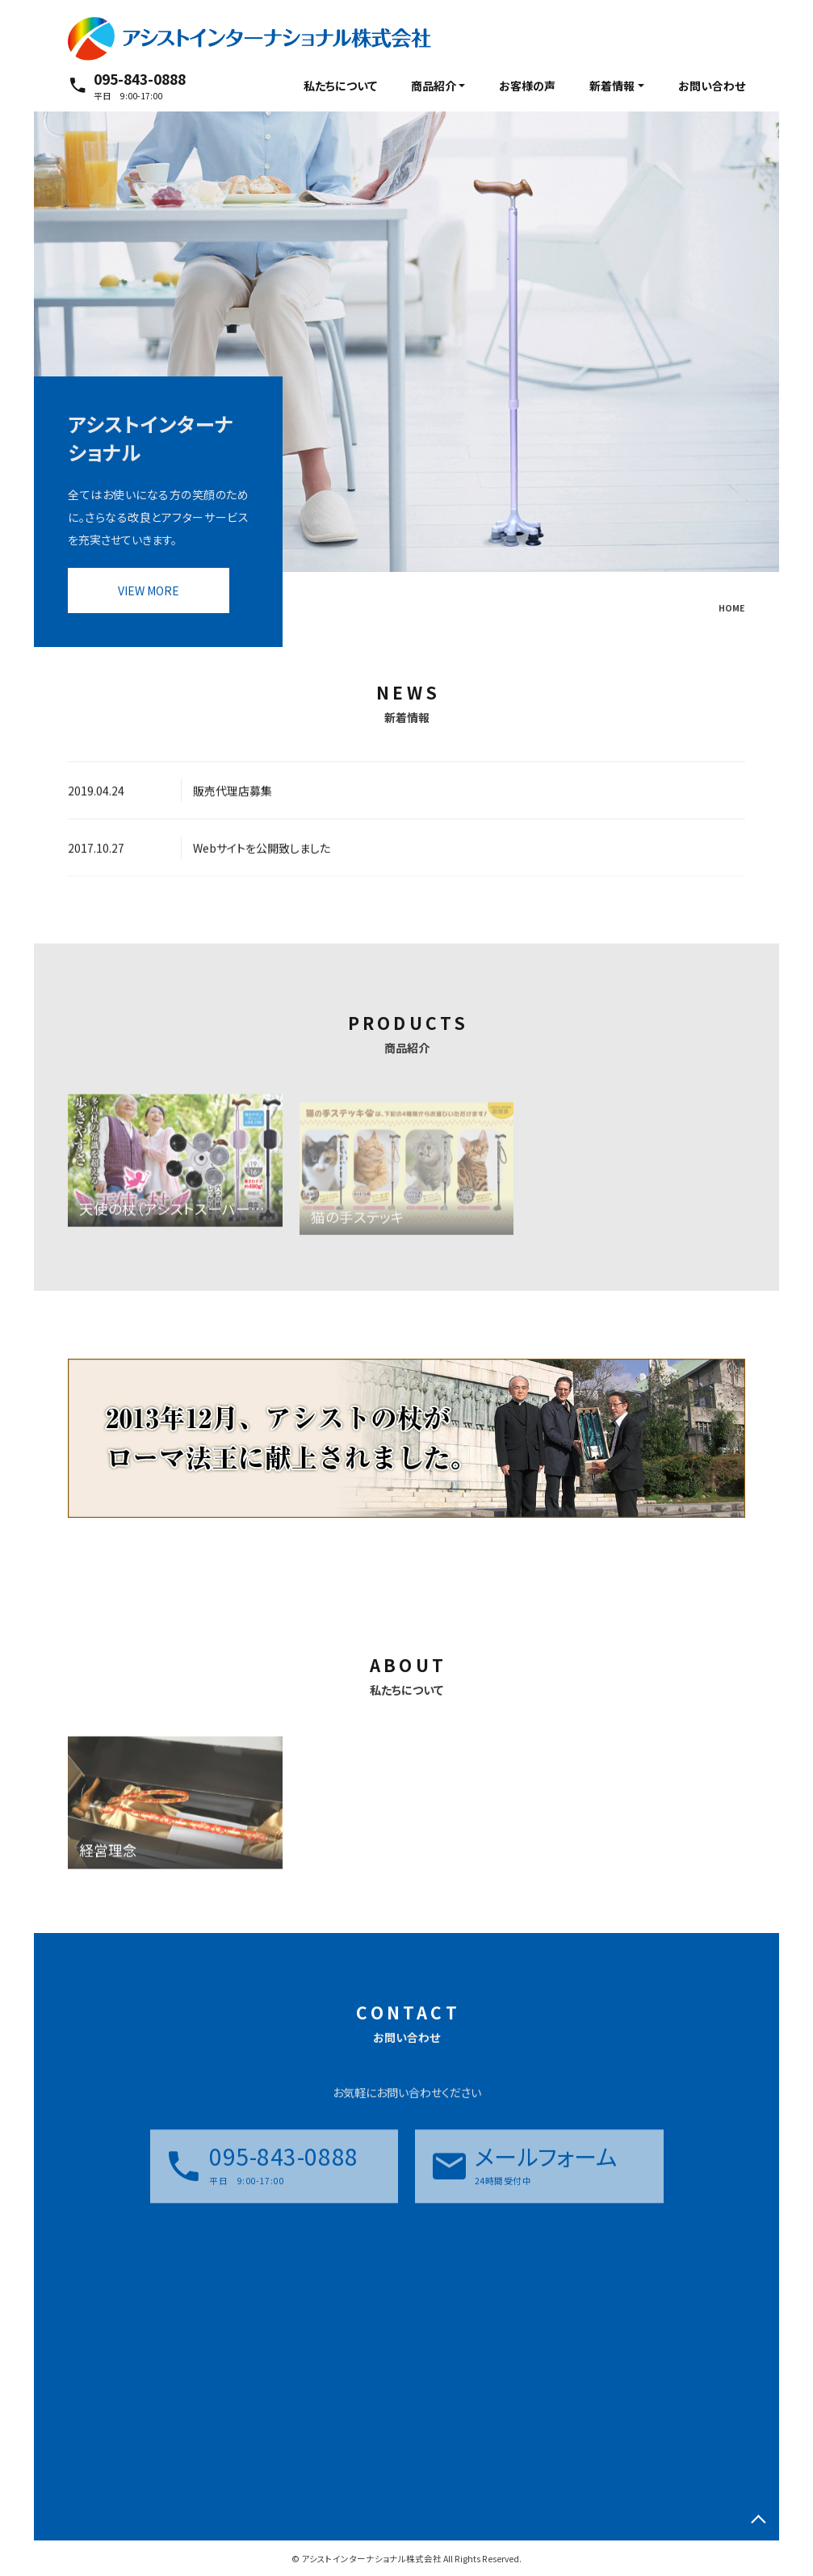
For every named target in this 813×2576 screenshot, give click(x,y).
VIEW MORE (148, 590)
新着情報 (612, 86)
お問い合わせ (711, 86)
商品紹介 (433, 86)
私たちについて (340, 86)
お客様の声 (527, 86)
